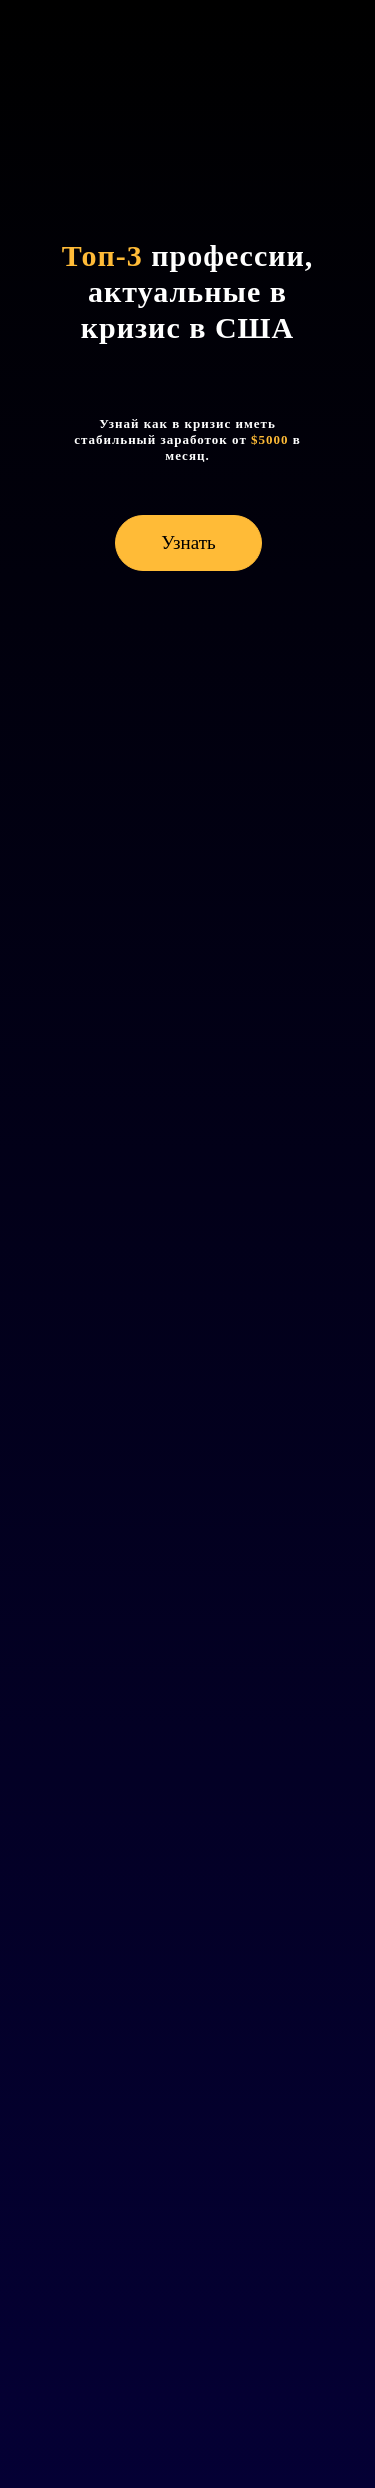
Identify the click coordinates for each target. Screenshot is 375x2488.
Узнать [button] (188, 542)
